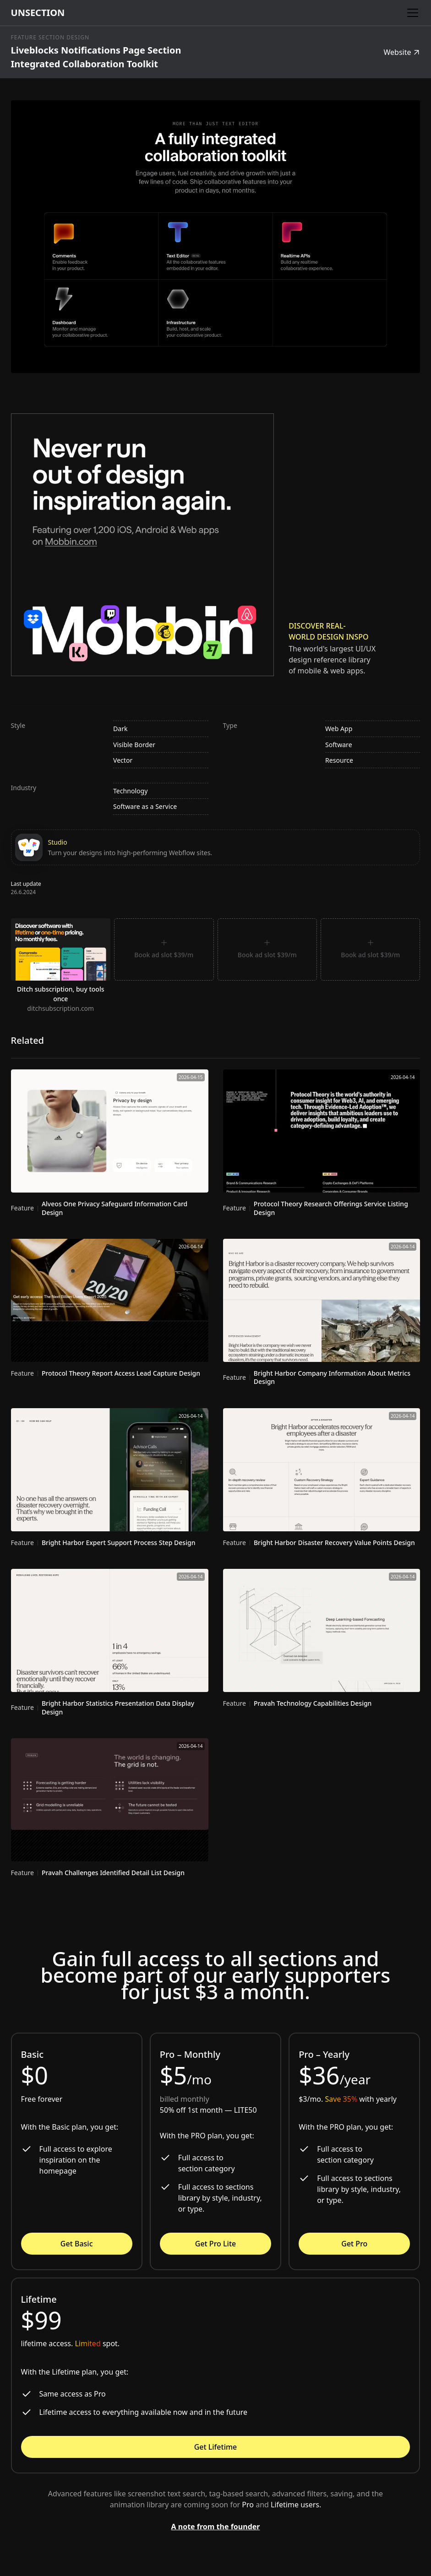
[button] (411, 13)
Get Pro (354, 2244)
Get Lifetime (215, 2447)
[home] (38, 12)
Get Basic (76, 2244)
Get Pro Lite (215, 2244)
